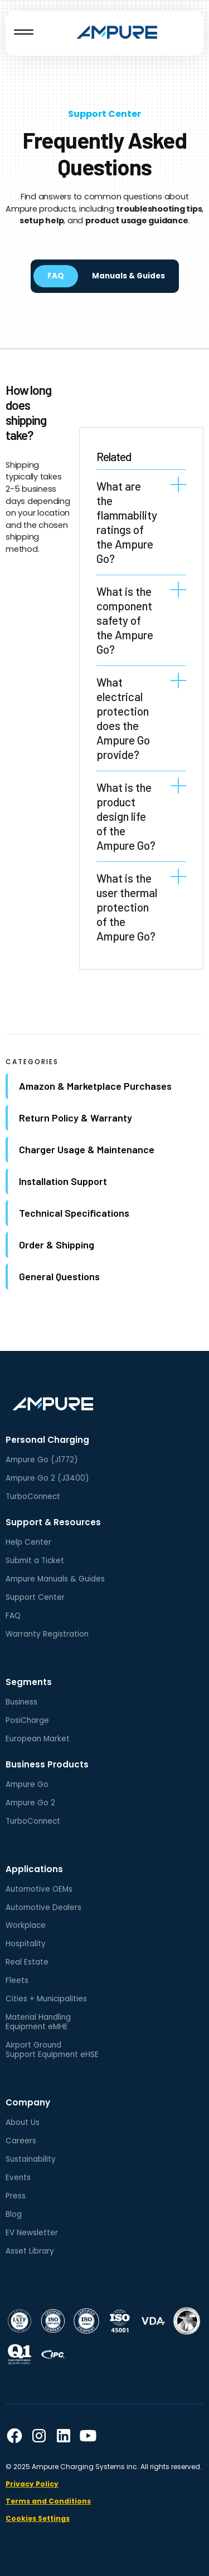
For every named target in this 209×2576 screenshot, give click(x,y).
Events (18, 2177)
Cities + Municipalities (46, 1999)
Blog (14, 2214)
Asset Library (30, 2251)
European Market (38, 1738)
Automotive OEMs (39, 1889)
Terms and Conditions (48, 2501)
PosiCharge (27, 1720)
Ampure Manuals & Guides (55, 1579)
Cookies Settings (38, 2518)
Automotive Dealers (43, 1907)
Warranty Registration (47, 1634)
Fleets (17, 1980)
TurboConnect (33, 1496)
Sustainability (31, 2159)
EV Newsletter (32, 2232)
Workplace (26, 1925)
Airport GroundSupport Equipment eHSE (52, 2050)
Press (16, 2196)
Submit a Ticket (35, 1560)
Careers (21, 2141)
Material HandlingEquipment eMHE (38, 2022)
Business (21, 1702)
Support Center (104, 113)
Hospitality (26, 1943)
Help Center (28, 1542)
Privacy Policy (32, 2484)
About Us (23, 2122)
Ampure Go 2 (30, 1803)
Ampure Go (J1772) (42, 1459)
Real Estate (27, 1962)
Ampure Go (27, 1784)
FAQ (13, 1615)
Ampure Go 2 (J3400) (47, 1478)
